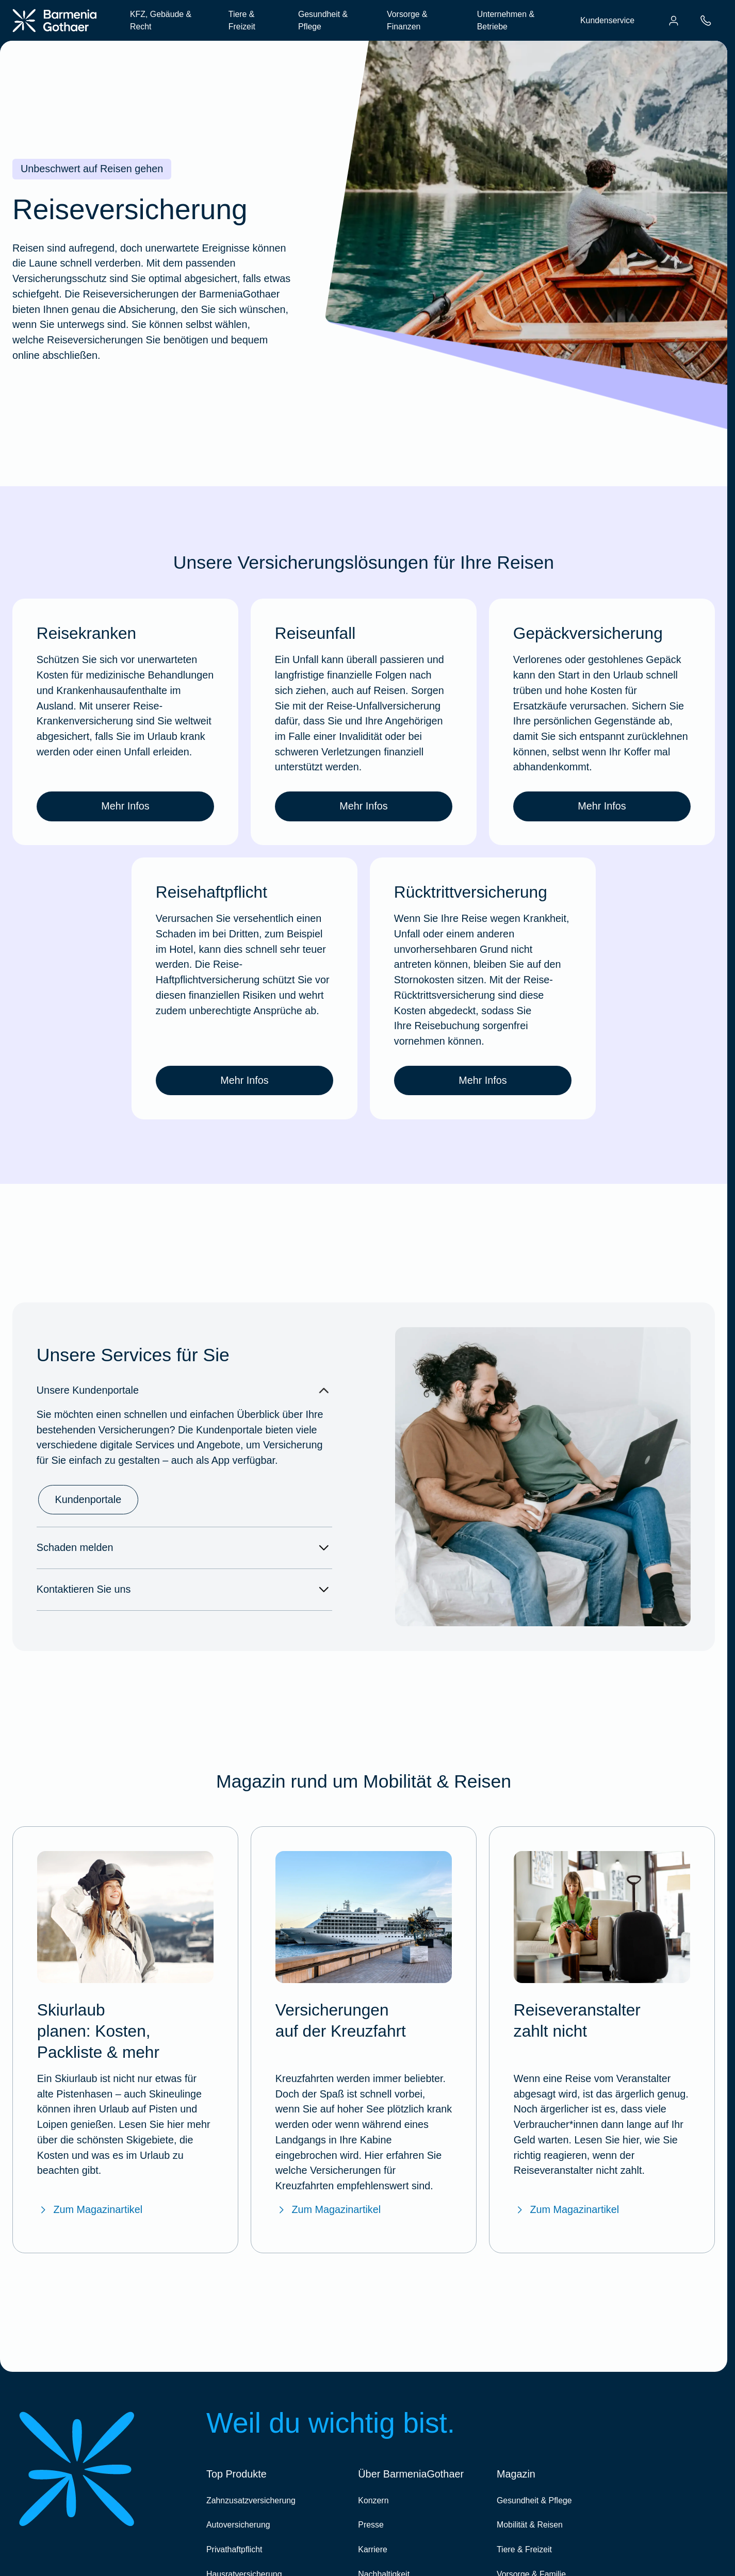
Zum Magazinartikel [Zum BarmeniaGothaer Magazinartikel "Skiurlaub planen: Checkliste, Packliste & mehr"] (89, 2210)
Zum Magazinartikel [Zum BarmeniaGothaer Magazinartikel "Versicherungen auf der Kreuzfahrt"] (328, 2210)
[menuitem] (673, 20)
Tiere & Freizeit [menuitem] (241, 20)
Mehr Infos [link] (125, 806)
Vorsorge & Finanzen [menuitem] (407, 20)
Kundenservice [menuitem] (607, 20)
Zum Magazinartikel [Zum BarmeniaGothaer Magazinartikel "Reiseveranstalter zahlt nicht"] (566, 2210)
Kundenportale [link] (88, 1499)
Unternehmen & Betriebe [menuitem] (505, 20)
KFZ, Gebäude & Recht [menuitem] (160, 20)
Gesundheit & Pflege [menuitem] (323, 20)
